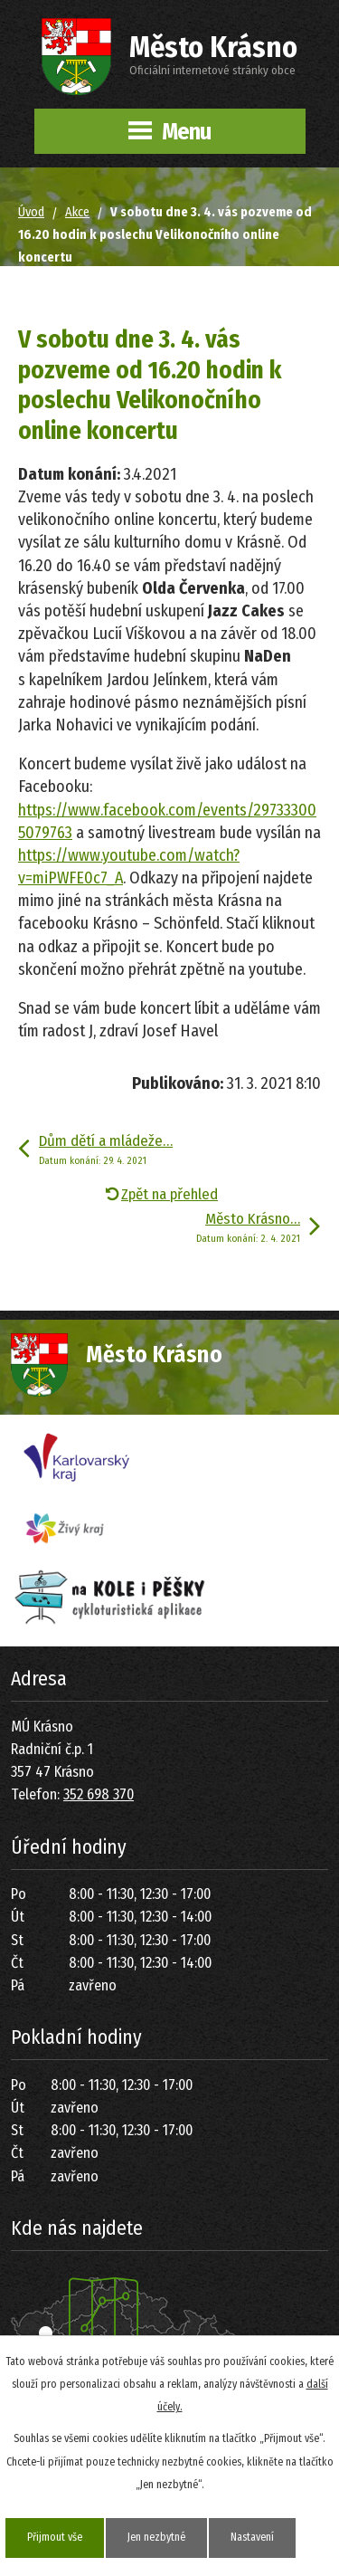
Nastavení (252, 2537)
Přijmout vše (54, 2537)
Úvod (31, 212)
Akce (77, 212)
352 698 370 (98, 1794)
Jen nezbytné (156, 2537)
